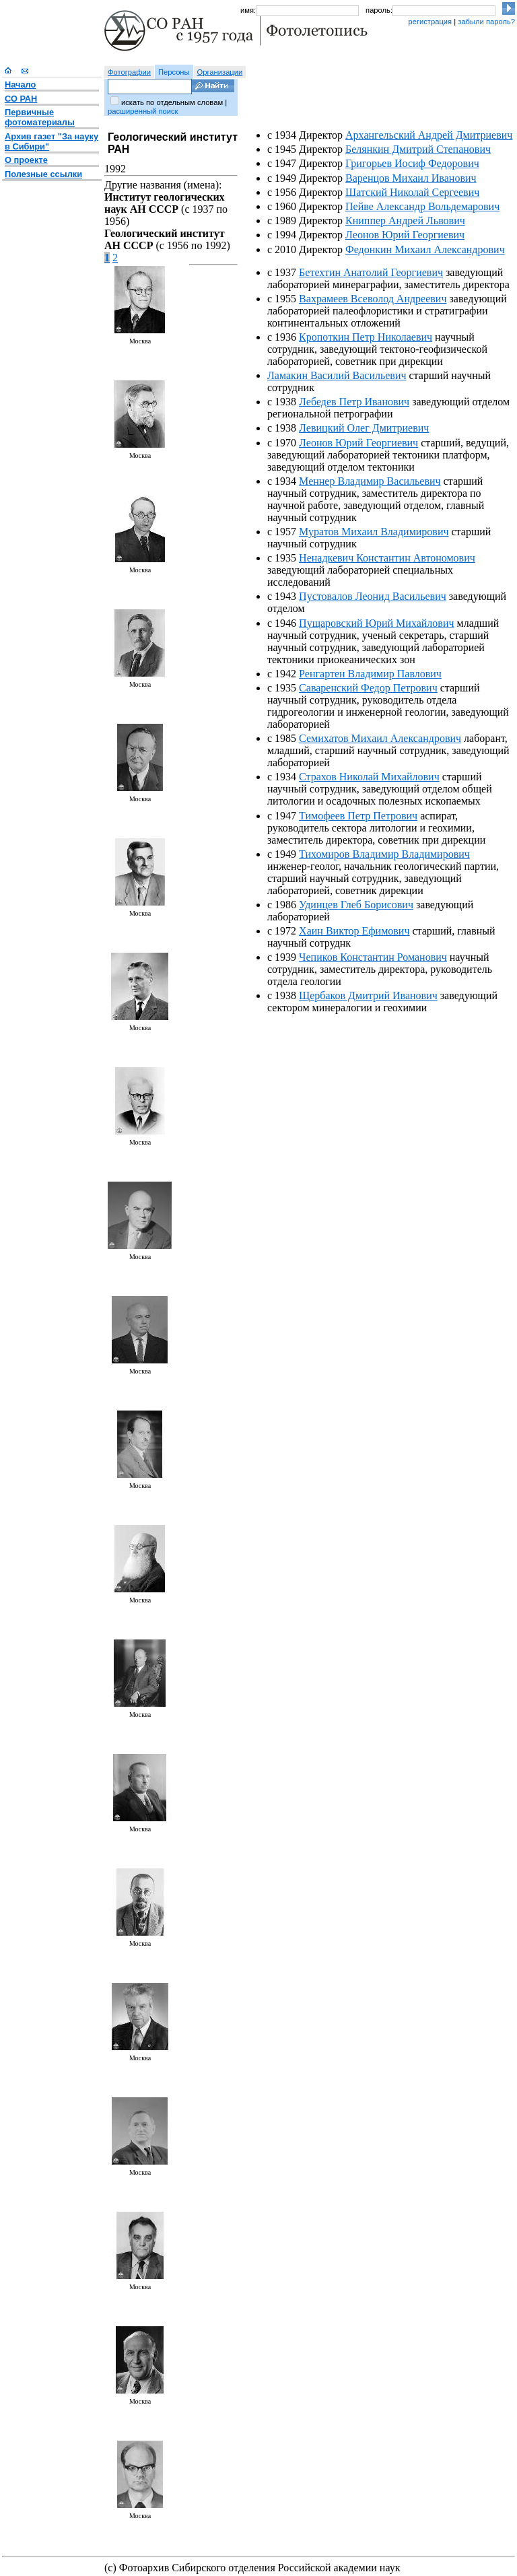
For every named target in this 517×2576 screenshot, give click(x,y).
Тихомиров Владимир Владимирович (384, 854)
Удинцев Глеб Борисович (356, 904)
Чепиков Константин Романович (373, 957)
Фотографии (129, 72)
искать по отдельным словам (172, 102)
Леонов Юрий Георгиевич (404, 234)
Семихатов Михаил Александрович (380, 738)
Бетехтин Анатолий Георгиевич (371, 272)
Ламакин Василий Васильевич (337, 375)
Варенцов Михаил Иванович (411, 178)
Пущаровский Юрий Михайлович (376, 623)
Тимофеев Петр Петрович (358, 815)
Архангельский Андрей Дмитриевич (428, 135)
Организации (220, 72)
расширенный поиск (143, 111)
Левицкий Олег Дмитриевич (364, 428)
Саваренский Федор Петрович (368, 687)
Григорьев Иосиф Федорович (412, 163)
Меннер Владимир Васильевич (369, 481)
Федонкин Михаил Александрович (425, 249)
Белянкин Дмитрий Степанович (418, 149)
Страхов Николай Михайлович (369, 776)
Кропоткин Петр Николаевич (365, 337)
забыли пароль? (486, 22)
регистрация (430, 22)
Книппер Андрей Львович (405, 220)
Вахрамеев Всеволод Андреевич (372, 298)
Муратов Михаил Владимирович (373, 531)
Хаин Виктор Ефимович (354, 931)
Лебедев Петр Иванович (354, 401)
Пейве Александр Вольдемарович (422, 206)
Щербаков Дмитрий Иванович (368, 995)
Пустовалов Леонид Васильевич (372, 596)
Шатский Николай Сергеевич (412, 192)
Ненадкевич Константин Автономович (387, 558)
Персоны (174, 72)
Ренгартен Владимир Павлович (370, 673)
